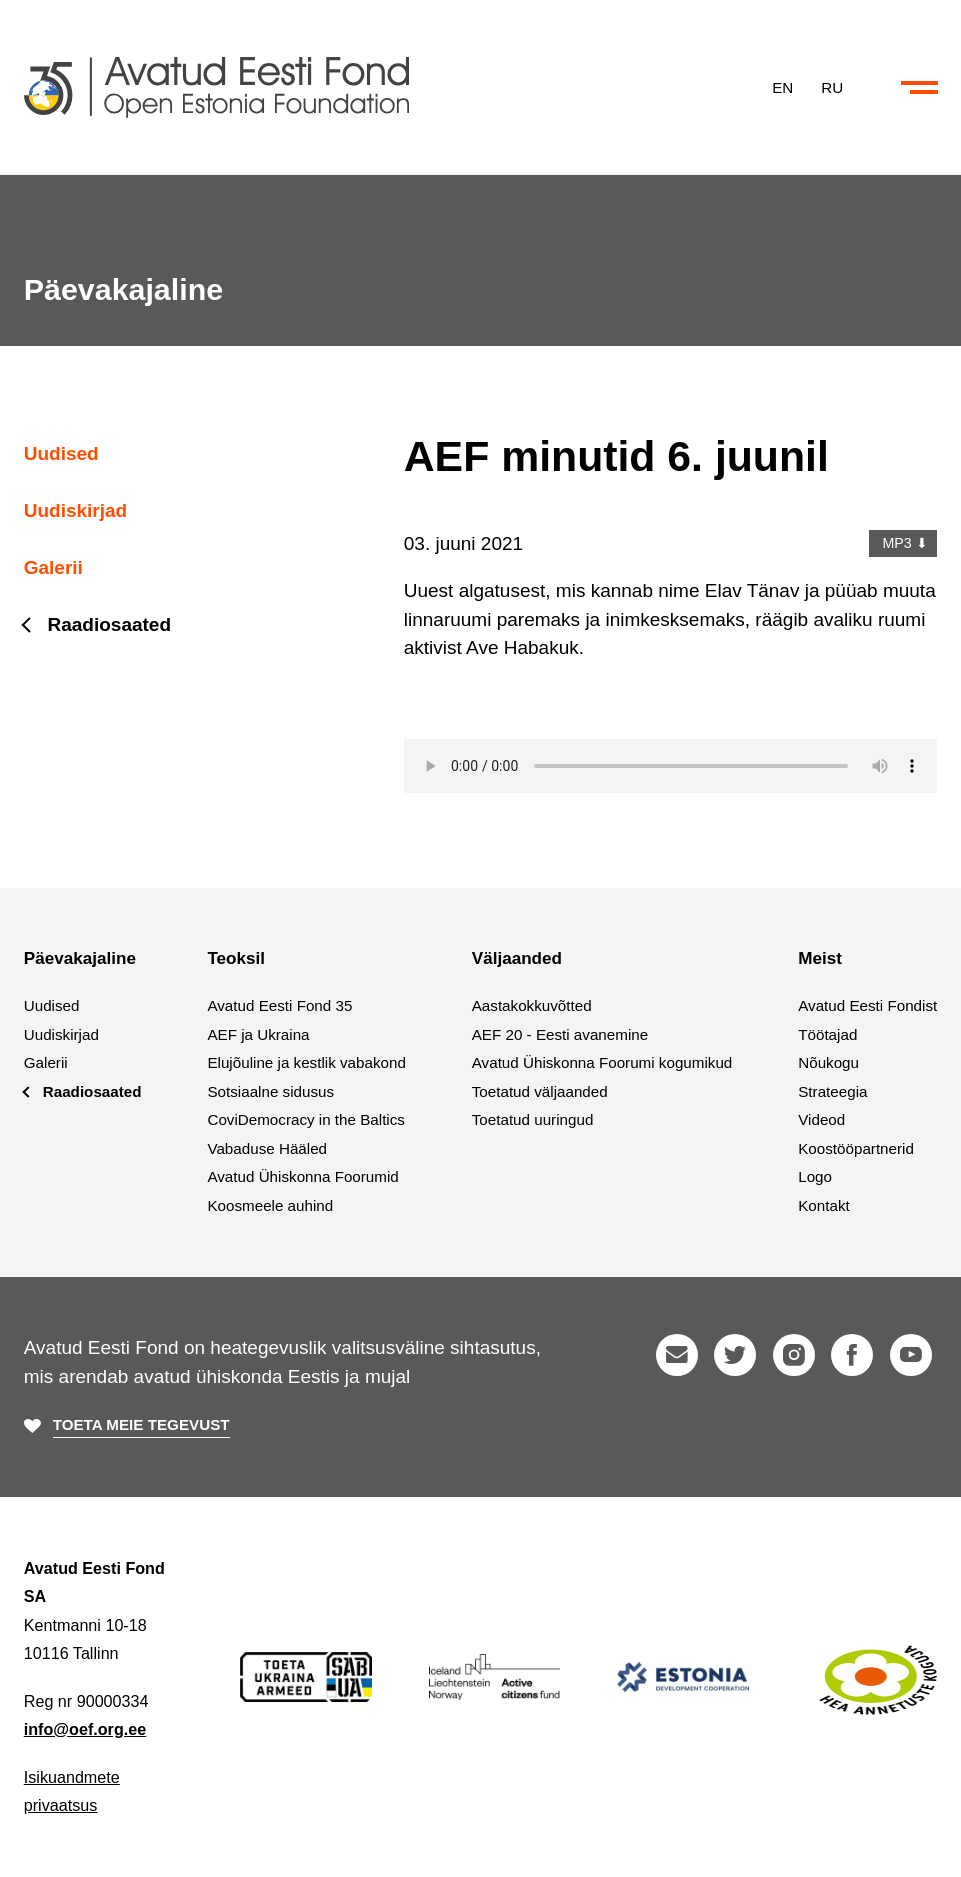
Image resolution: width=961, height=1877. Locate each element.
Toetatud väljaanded (540, 1091)
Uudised (61, 453)
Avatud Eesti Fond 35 (279, 1005)
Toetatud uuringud (533, 1119)
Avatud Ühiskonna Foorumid (302, 1176)
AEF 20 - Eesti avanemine (560, 1034)
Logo (815, 1176)
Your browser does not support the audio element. (671, 766)
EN (782, 86)
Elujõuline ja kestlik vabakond (306, 1062)
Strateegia (832, 1091)
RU (832, 86)
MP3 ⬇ (903, 543)
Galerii (53, 567)
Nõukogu (828, 1062)
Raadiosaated (110, 624)
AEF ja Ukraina (258, 1034)
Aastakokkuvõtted (532, 1005)
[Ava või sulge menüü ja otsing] (919, 88)
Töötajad (827, 1034)
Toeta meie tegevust (141, 1424)
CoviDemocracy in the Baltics (306, 1119)
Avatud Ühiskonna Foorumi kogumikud (602, 1062)
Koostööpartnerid (856, 1148)
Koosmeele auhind (270, 1205)
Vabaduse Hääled (267, 1148)
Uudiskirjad (75, 510)
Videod (821, 1119)
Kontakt (824, 1205)
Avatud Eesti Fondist (867, 1005)
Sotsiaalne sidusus (270, 1091)
